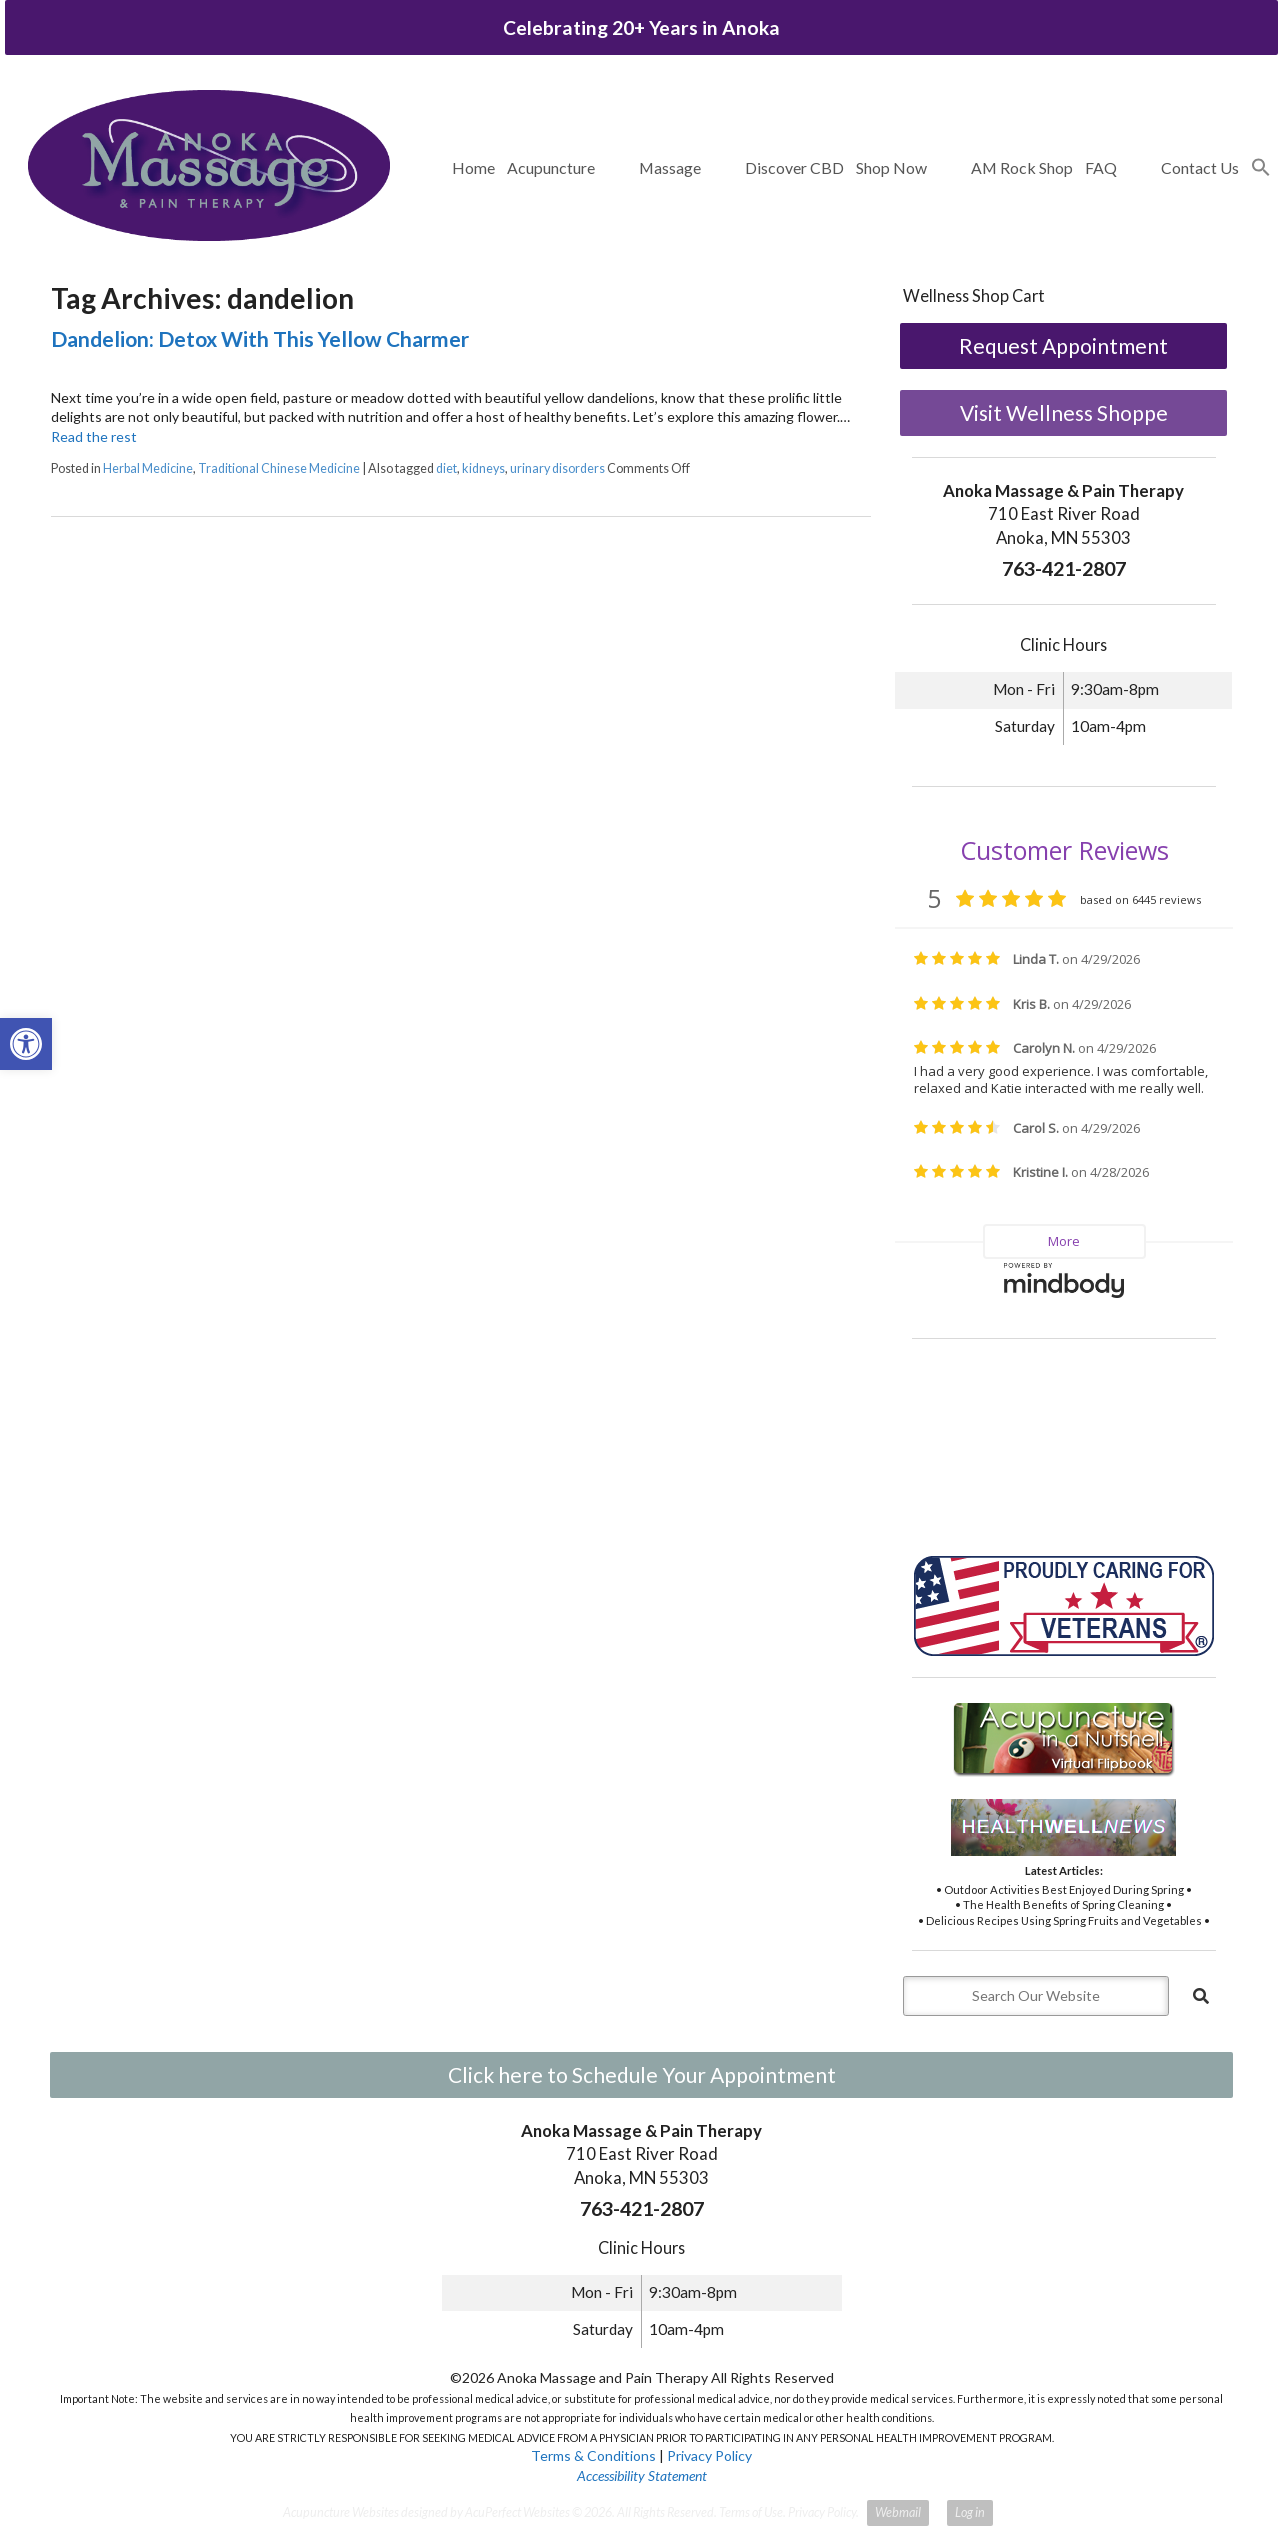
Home (473, 167)
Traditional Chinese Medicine (279, 468)
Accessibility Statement (642, 2475)
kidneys (483, 468)
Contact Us (1200, 167)
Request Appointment (1063, 345)
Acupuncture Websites (341, 2512)
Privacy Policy (709, 2455)
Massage (670, 167)
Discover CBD (794, 167)
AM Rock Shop (1022, 167)
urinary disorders (557, 468)
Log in (970, 2512)
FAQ (1101, 167)
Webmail (898, 2512)
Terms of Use (751, 2512)
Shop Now (891, 167)
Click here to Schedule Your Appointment (642, 2074)
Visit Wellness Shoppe (1064, 412)
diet (446, 468)
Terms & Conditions (593, 2455)
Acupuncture (551, 167)
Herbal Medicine (148, 468)
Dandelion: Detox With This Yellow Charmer (260, 338)
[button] (1261, 168)
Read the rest (94, 436)
